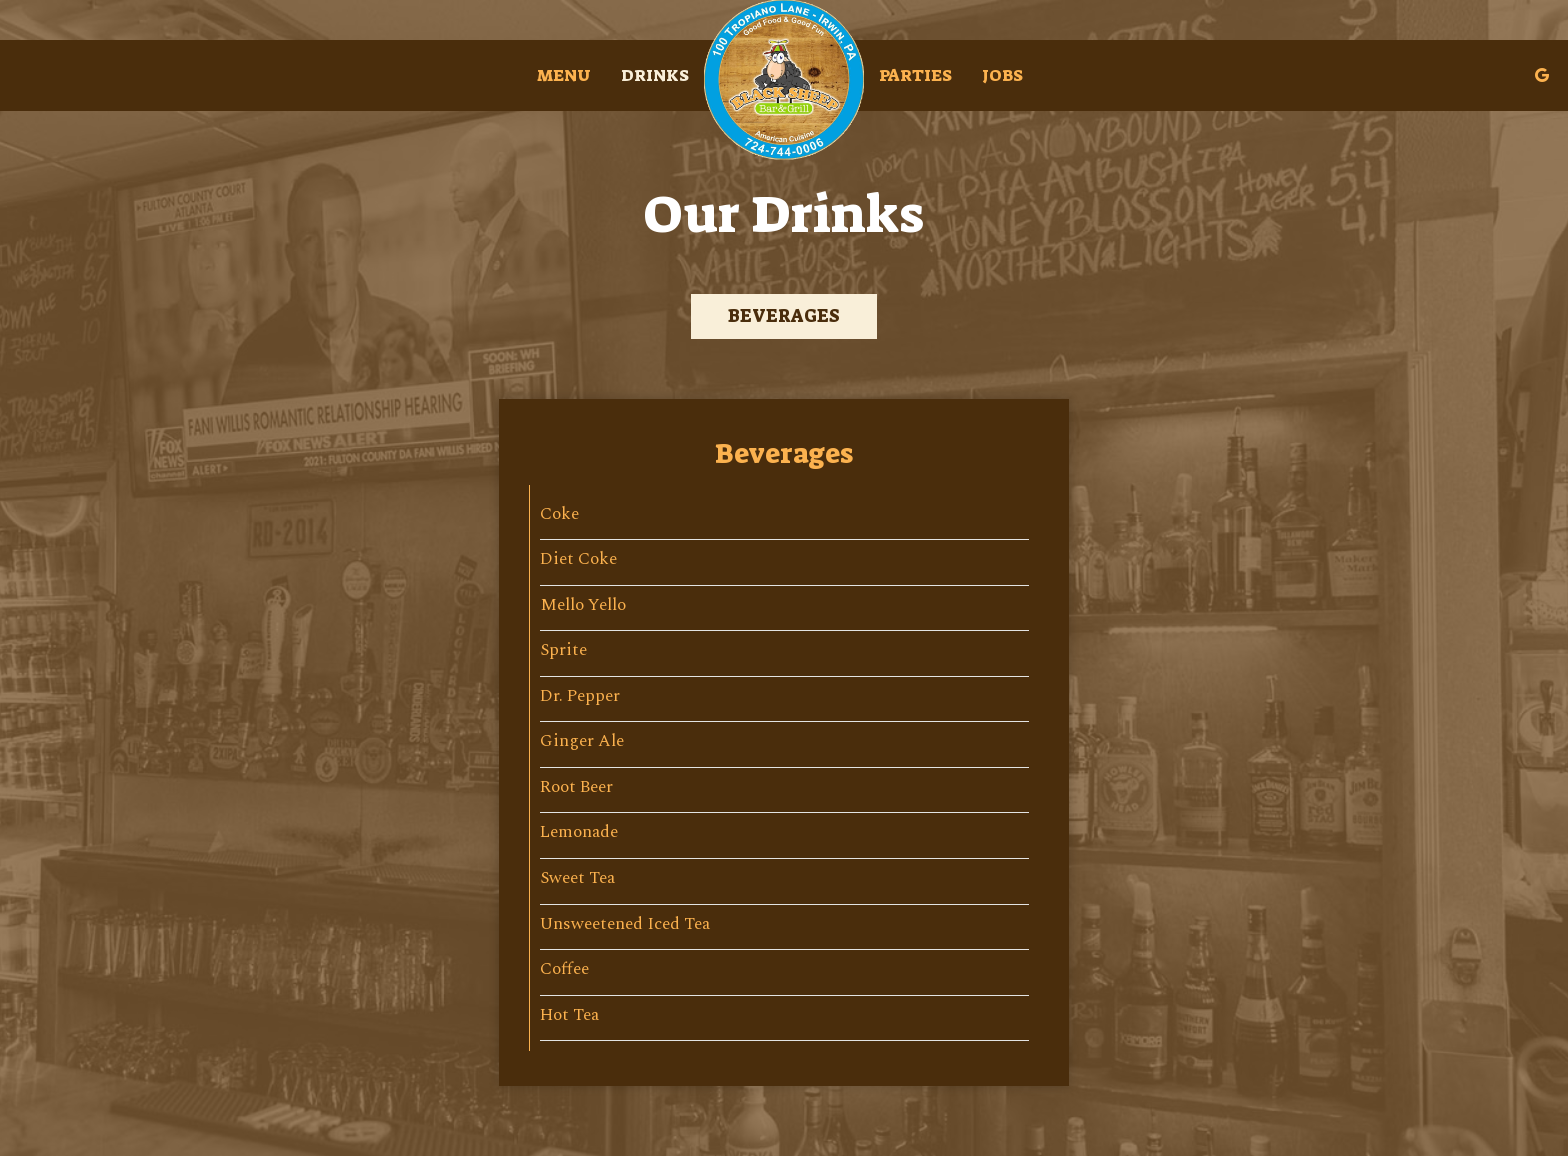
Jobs (1002, 75)
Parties (915, 75)
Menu (564, 75)
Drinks (655, 75)
